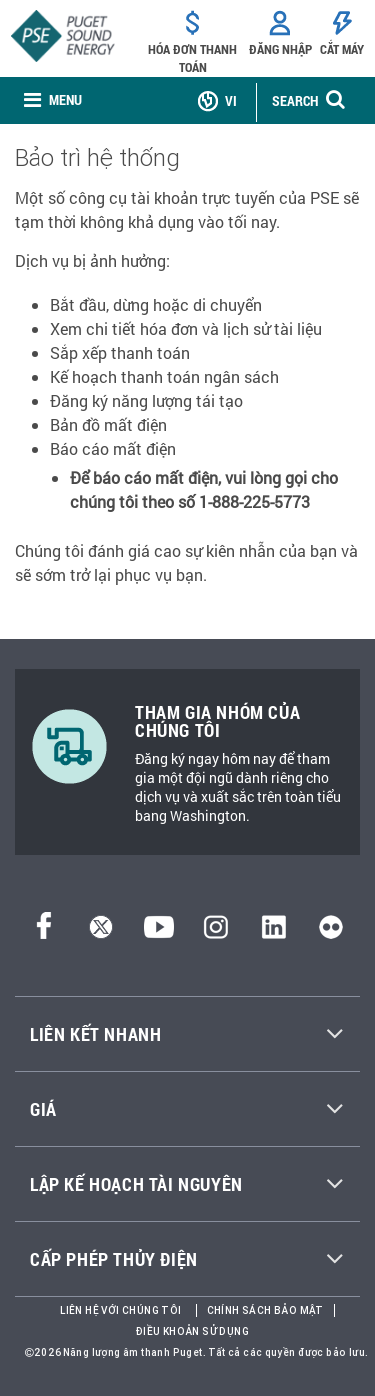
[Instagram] (216, 932)
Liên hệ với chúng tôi (120, 1310)
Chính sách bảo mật (265, 1310)
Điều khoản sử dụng (192, 1331)
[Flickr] (331, 932)
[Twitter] (101, 932)
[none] (53, 100)
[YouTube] (159, 932)
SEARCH (295, 100)
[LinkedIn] (273, 932)
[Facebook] (44, 932)
